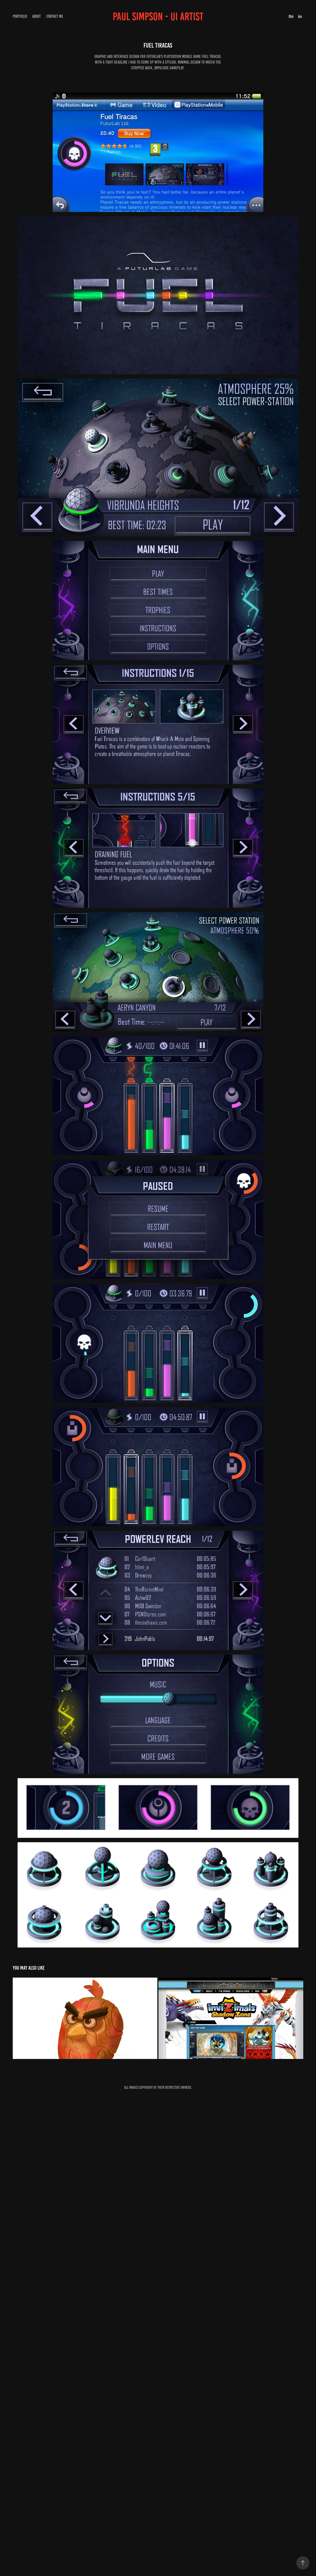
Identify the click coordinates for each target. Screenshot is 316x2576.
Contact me (54, 16)
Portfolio (20, 16)
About (36, 16)
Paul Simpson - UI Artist (158, 16)
